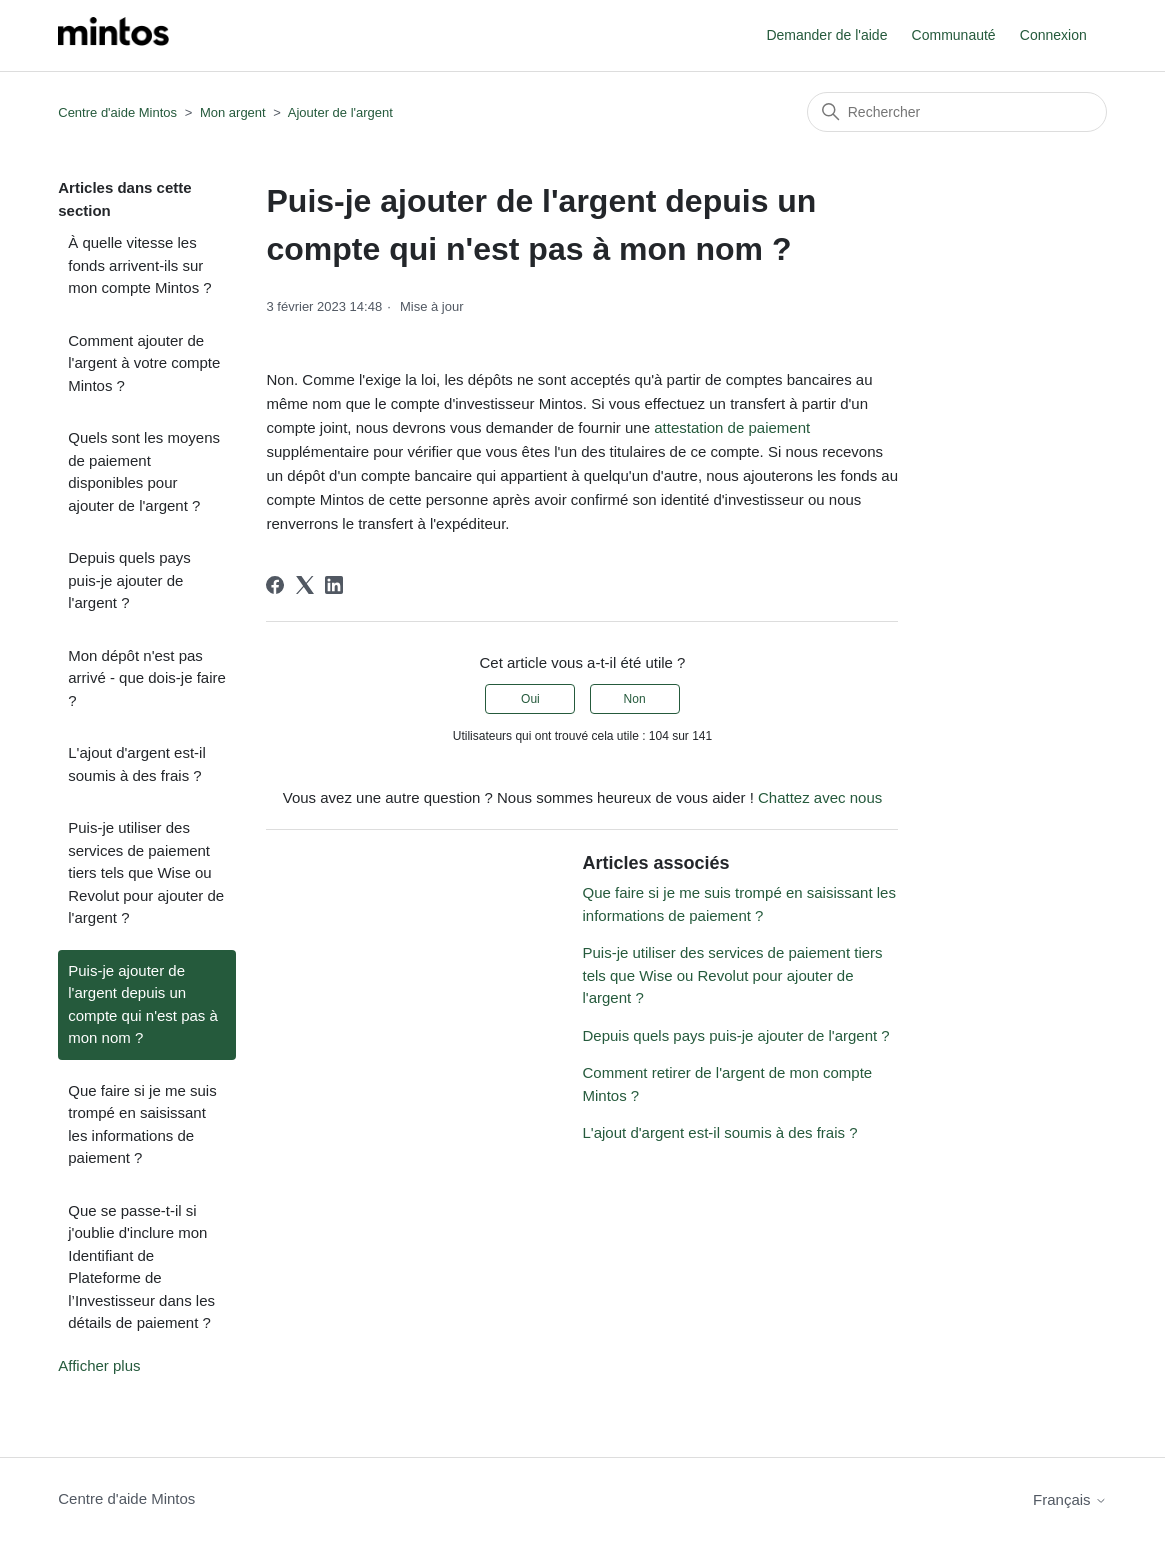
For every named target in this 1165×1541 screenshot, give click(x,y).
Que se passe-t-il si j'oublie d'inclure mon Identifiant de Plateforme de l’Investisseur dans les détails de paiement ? (141, 1267)
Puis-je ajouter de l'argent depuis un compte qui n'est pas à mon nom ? (143, 1004)
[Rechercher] (957, 112)
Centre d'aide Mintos (117, 112)
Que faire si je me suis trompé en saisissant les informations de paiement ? (142, 1124)
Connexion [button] (1053, 35)
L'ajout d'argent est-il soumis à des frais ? (136, 764)
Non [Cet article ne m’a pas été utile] (635, 699)
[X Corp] (305, 585)
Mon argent (233, 112)
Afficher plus (99, 1365)
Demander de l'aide (826, 35)
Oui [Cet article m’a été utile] (530, 699)
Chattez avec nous (820, 797)
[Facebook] (275, 585)
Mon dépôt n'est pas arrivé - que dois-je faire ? (147, 678)
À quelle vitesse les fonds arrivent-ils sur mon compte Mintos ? (139, 265)
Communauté (954, 35)
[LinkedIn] (334, 585)
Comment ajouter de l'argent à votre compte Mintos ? (144, 363)
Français (1070, 1499)
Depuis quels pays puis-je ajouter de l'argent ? (129, 580)
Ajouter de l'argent (340, 112)
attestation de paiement (732, 427)
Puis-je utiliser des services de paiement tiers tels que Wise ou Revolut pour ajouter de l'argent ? (146, 872)
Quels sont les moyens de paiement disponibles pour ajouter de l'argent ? (144, 471)
